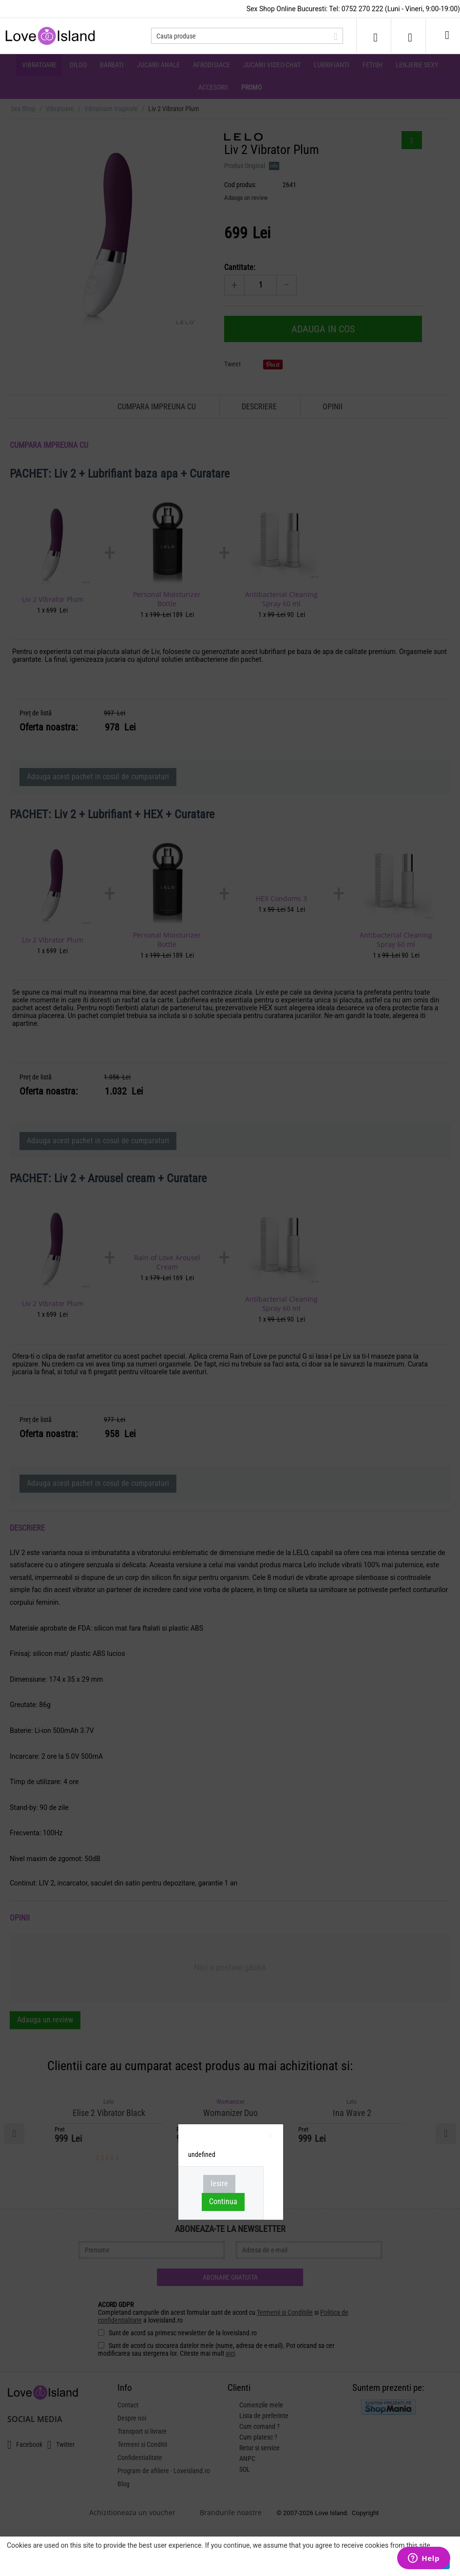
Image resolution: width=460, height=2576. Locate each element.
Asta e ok (434, 2562)
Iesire (219, 2183)
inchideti (271, 2137)
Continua (223, 2201)
